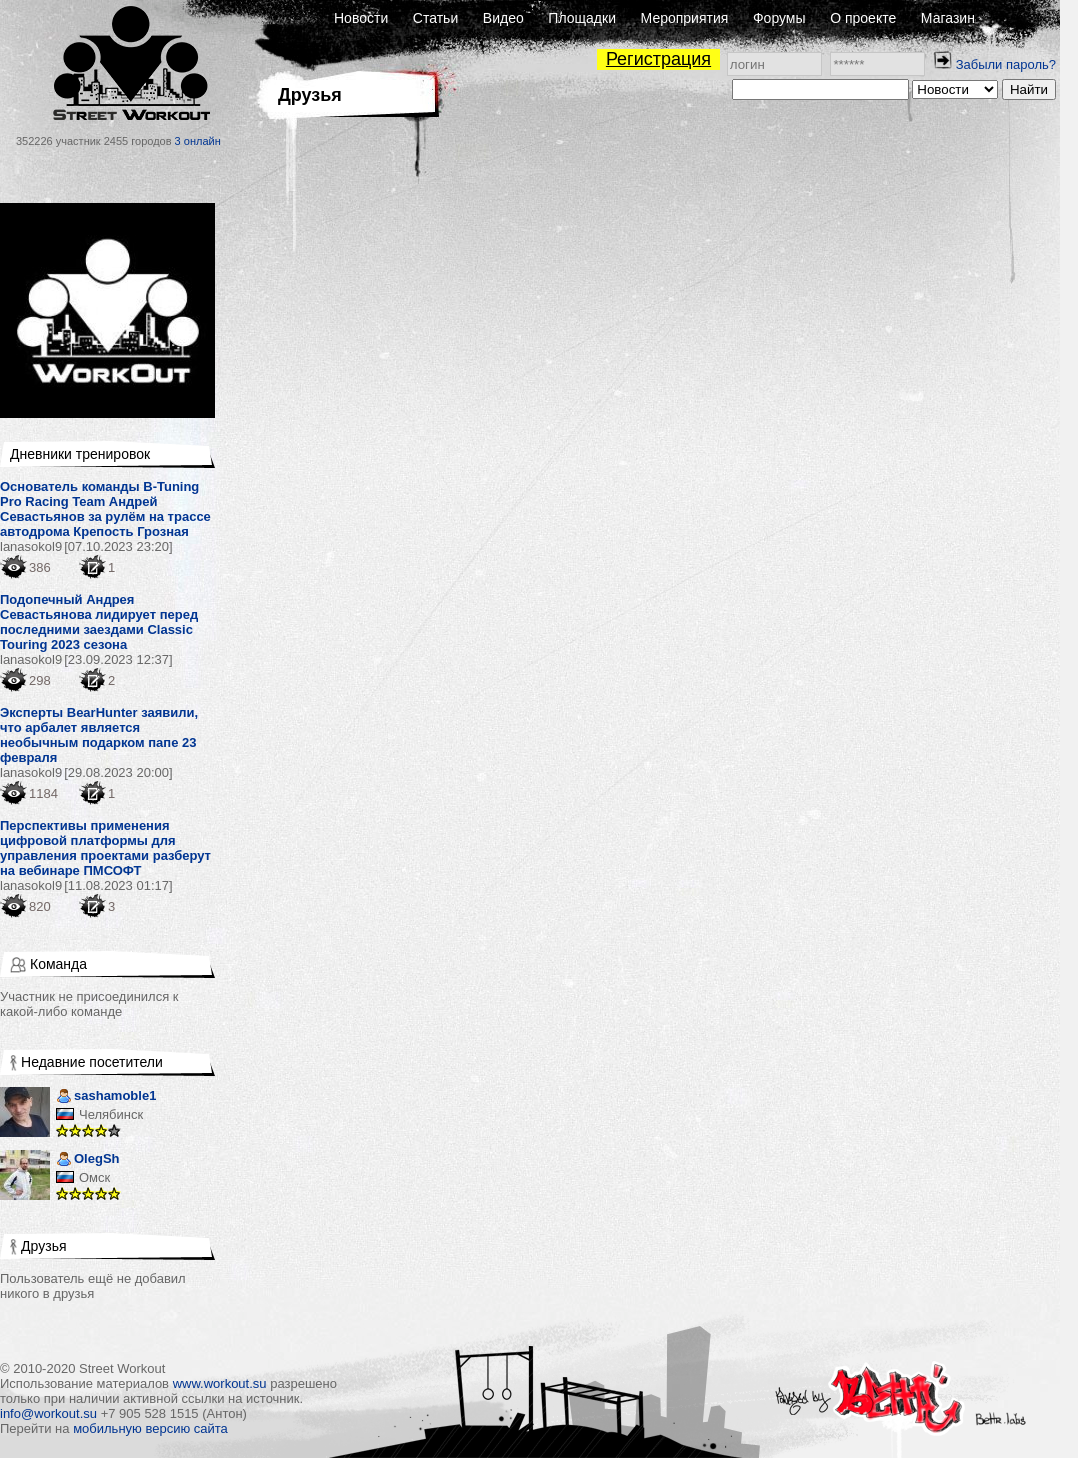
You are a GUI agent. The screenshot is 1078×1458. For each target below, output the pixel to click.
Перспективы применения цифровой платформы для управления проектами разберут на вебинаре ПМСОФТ (105, 848)
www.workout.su (220, 1383)
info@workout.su (48, 1413)
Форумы (779, 18)
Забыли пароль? (1006, 64)
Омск (94, 1177)
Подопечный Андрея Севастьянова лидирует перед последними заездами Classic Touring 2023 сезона (99, 622)
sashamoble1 (106, 1097)
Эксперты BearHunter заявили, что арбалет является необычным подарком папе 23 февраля (99, 735)
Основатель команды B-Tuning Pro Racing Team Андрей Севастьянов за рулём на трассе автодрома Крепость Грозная (105, 509)
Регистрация (658, 59)
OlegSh (88, 1160)
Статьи (435, 18)
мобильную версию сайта (150, 1428)
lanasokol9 (31, 546)
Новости (361, 18)
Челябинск (111, 1114)
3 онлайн (198, 141)
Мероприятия (685, 18)
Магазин (948, 18)
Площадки (582, 18)
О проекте (863, 18)
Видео (503, 18)
